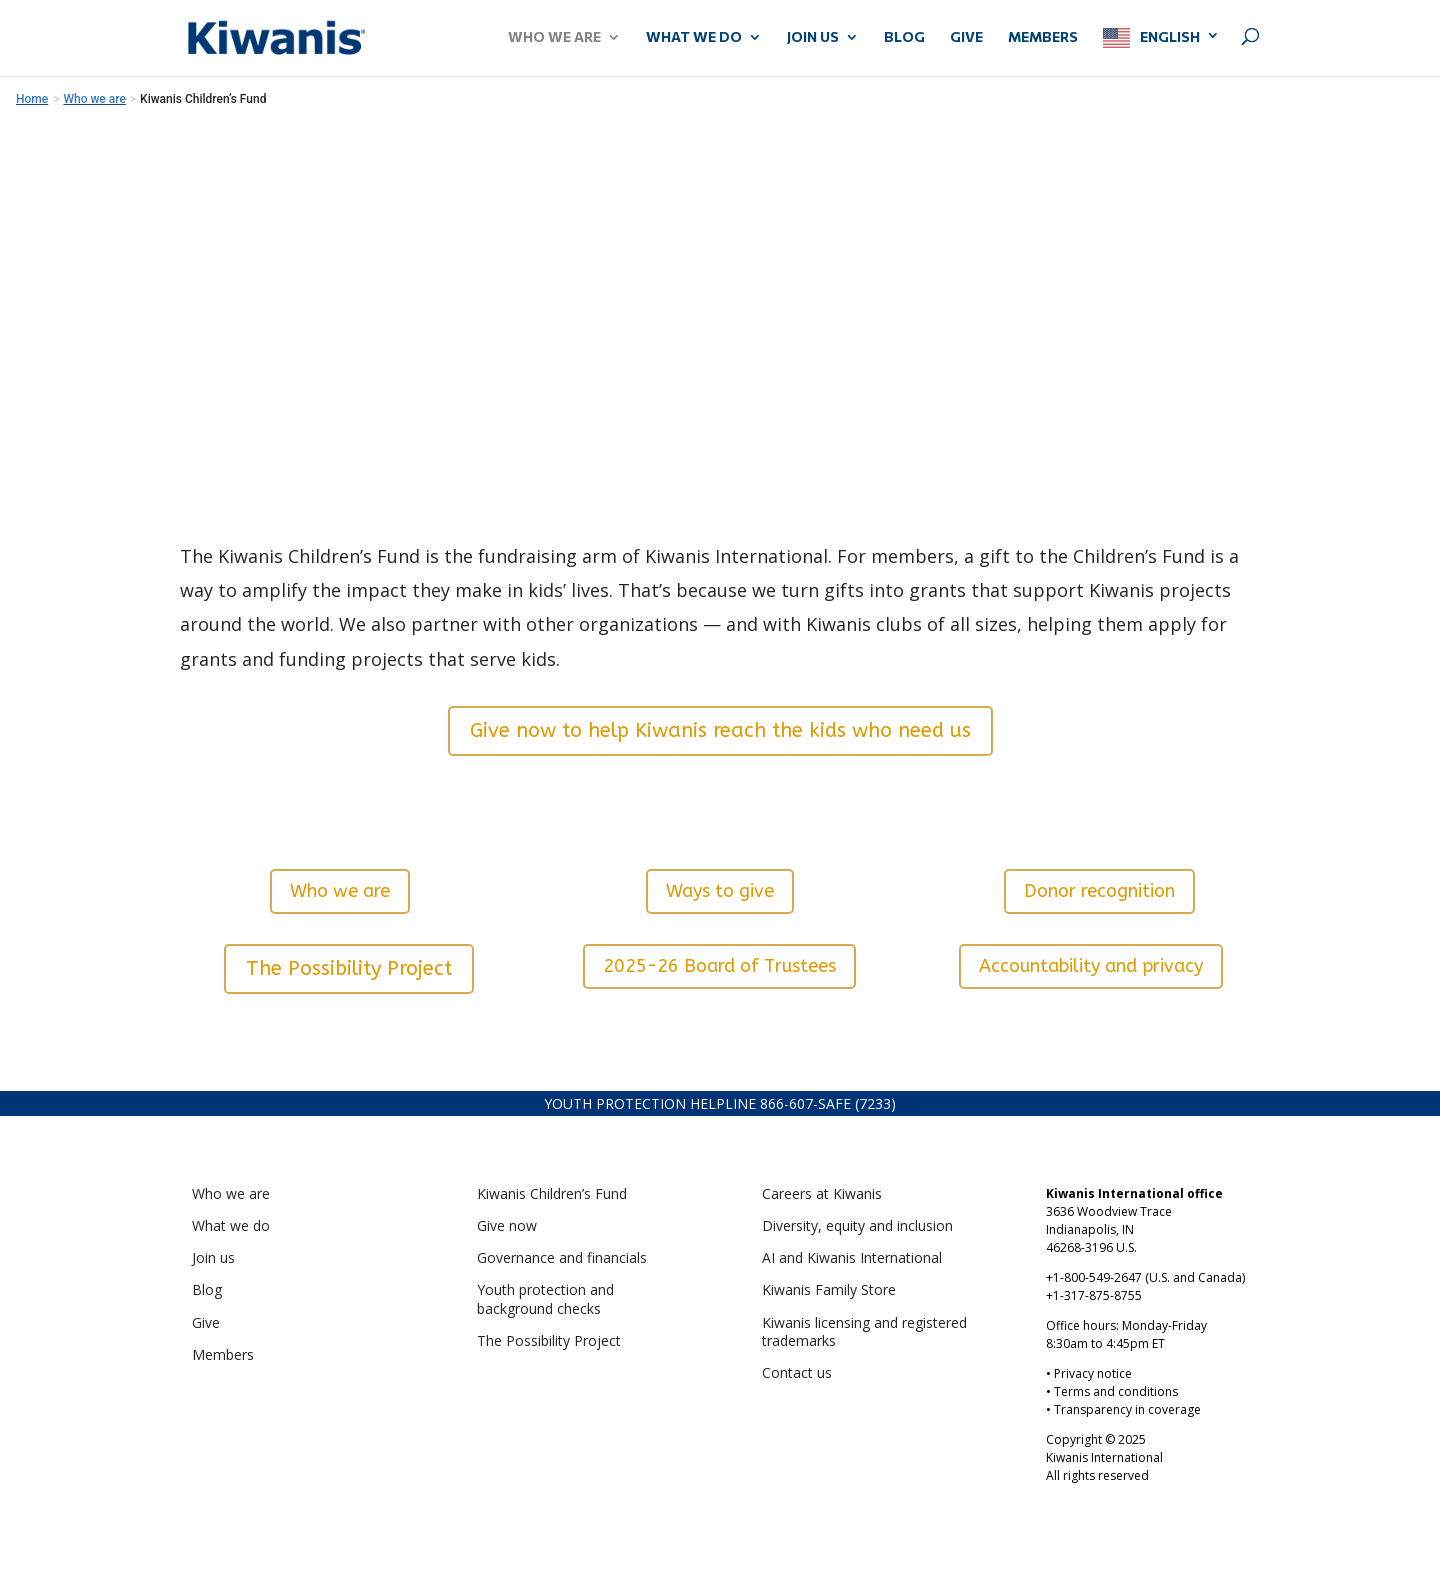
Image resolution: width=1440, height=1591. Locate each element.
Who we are (340, 891)
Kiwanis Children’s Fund (552, 1193)
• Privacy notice (1089, 1373)
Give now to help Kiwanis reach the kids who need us (720, 730)
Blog (904, 37)
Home (32, 99)
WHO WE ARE (554, 37)
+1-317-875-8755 (1094, 1295)
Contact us (797, 1372)
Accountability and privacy (1091, 966)
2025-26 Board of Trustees (719, 966)
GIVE (966, 37)
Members (223, 1354)
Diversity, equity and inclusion (857, 1225)
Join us (213, 1257)
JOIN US (813, 37)
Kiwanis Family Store (829, 1289)
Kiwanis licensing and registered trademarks (864, 1331)
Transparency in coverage (1127, 1409)
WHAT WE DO (694, 37)
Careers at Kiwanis (822, 1193)
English (1170, 36)
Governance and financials (562, 1257)
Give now (507, 1225)
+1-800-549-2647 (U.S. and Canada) (1145, 1277)
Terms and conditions (1116, 1391)
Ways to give (720, 891)
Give (206, 1322)
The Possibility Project (349, 968)
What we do (231, 1225)
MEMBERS (1043, 37)
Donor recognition (1099, 891)
